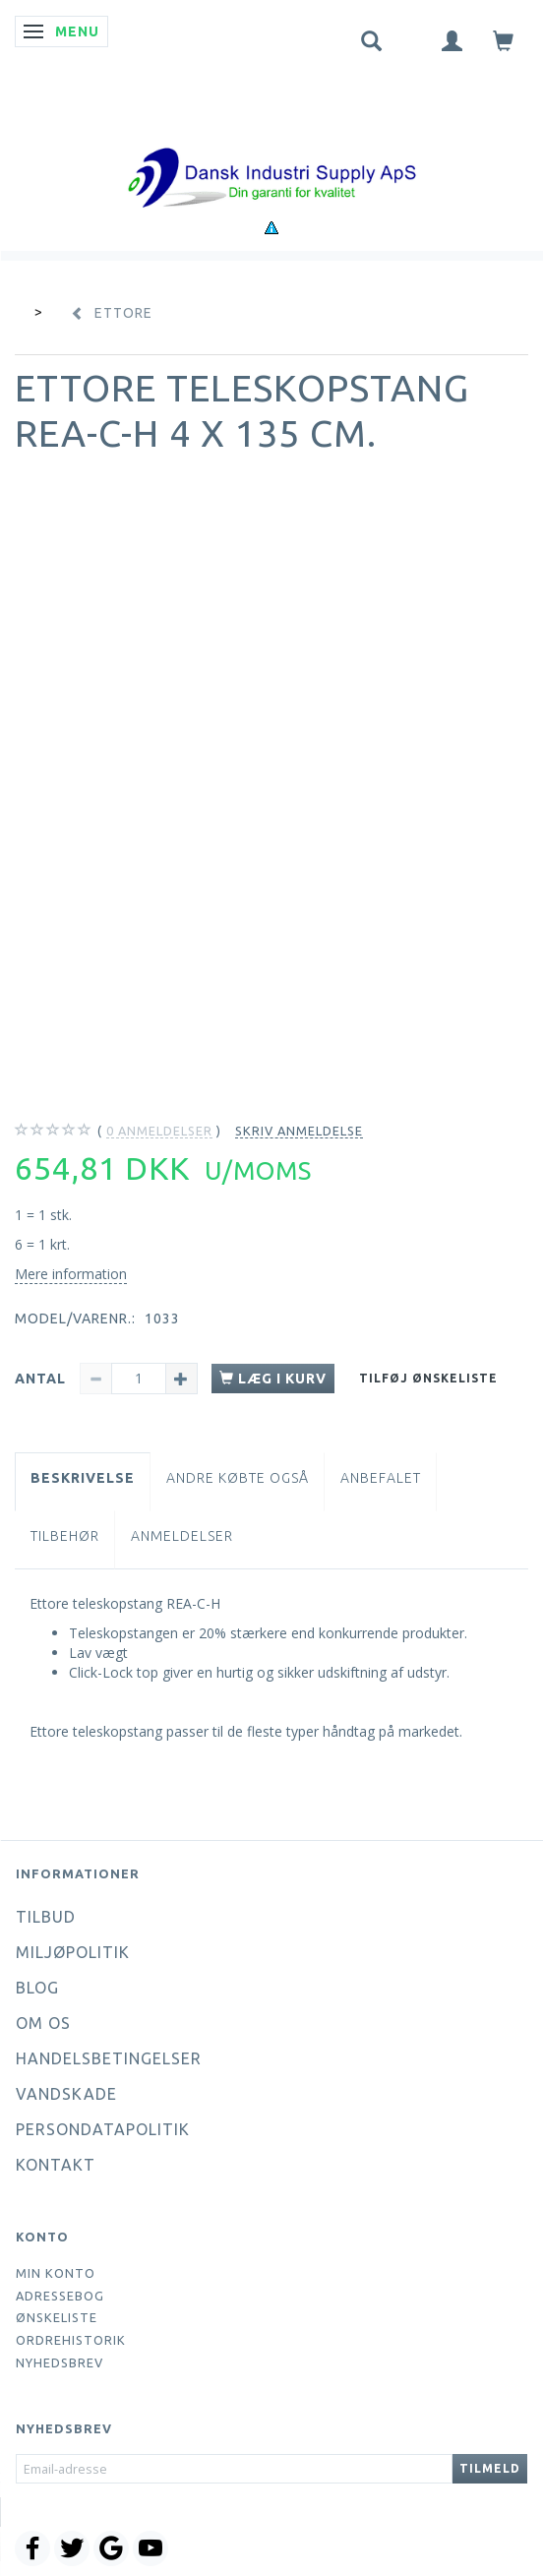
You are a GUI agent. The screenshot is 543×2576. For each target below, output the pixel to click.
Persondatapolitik (103, 2129)
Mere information (71, 1273)
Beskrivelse (82, 1478)
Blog (37, 1987)
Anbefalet (380, 1478)
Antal (42, 1378)
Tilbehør (64, 1536)
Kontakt (55, 2165)
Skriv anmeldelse (299, 1130)
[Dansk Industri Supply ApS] (271, 148)
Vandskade (66, 2094)
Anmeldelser (182, 1536)
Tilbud (46, 1917)
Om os (43, 2023)
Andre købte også (237, 1478)
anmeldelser (159, 1131)
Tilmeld (489, 2468)
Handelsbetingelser (109, 2058)
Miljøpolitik (73, 1952)
